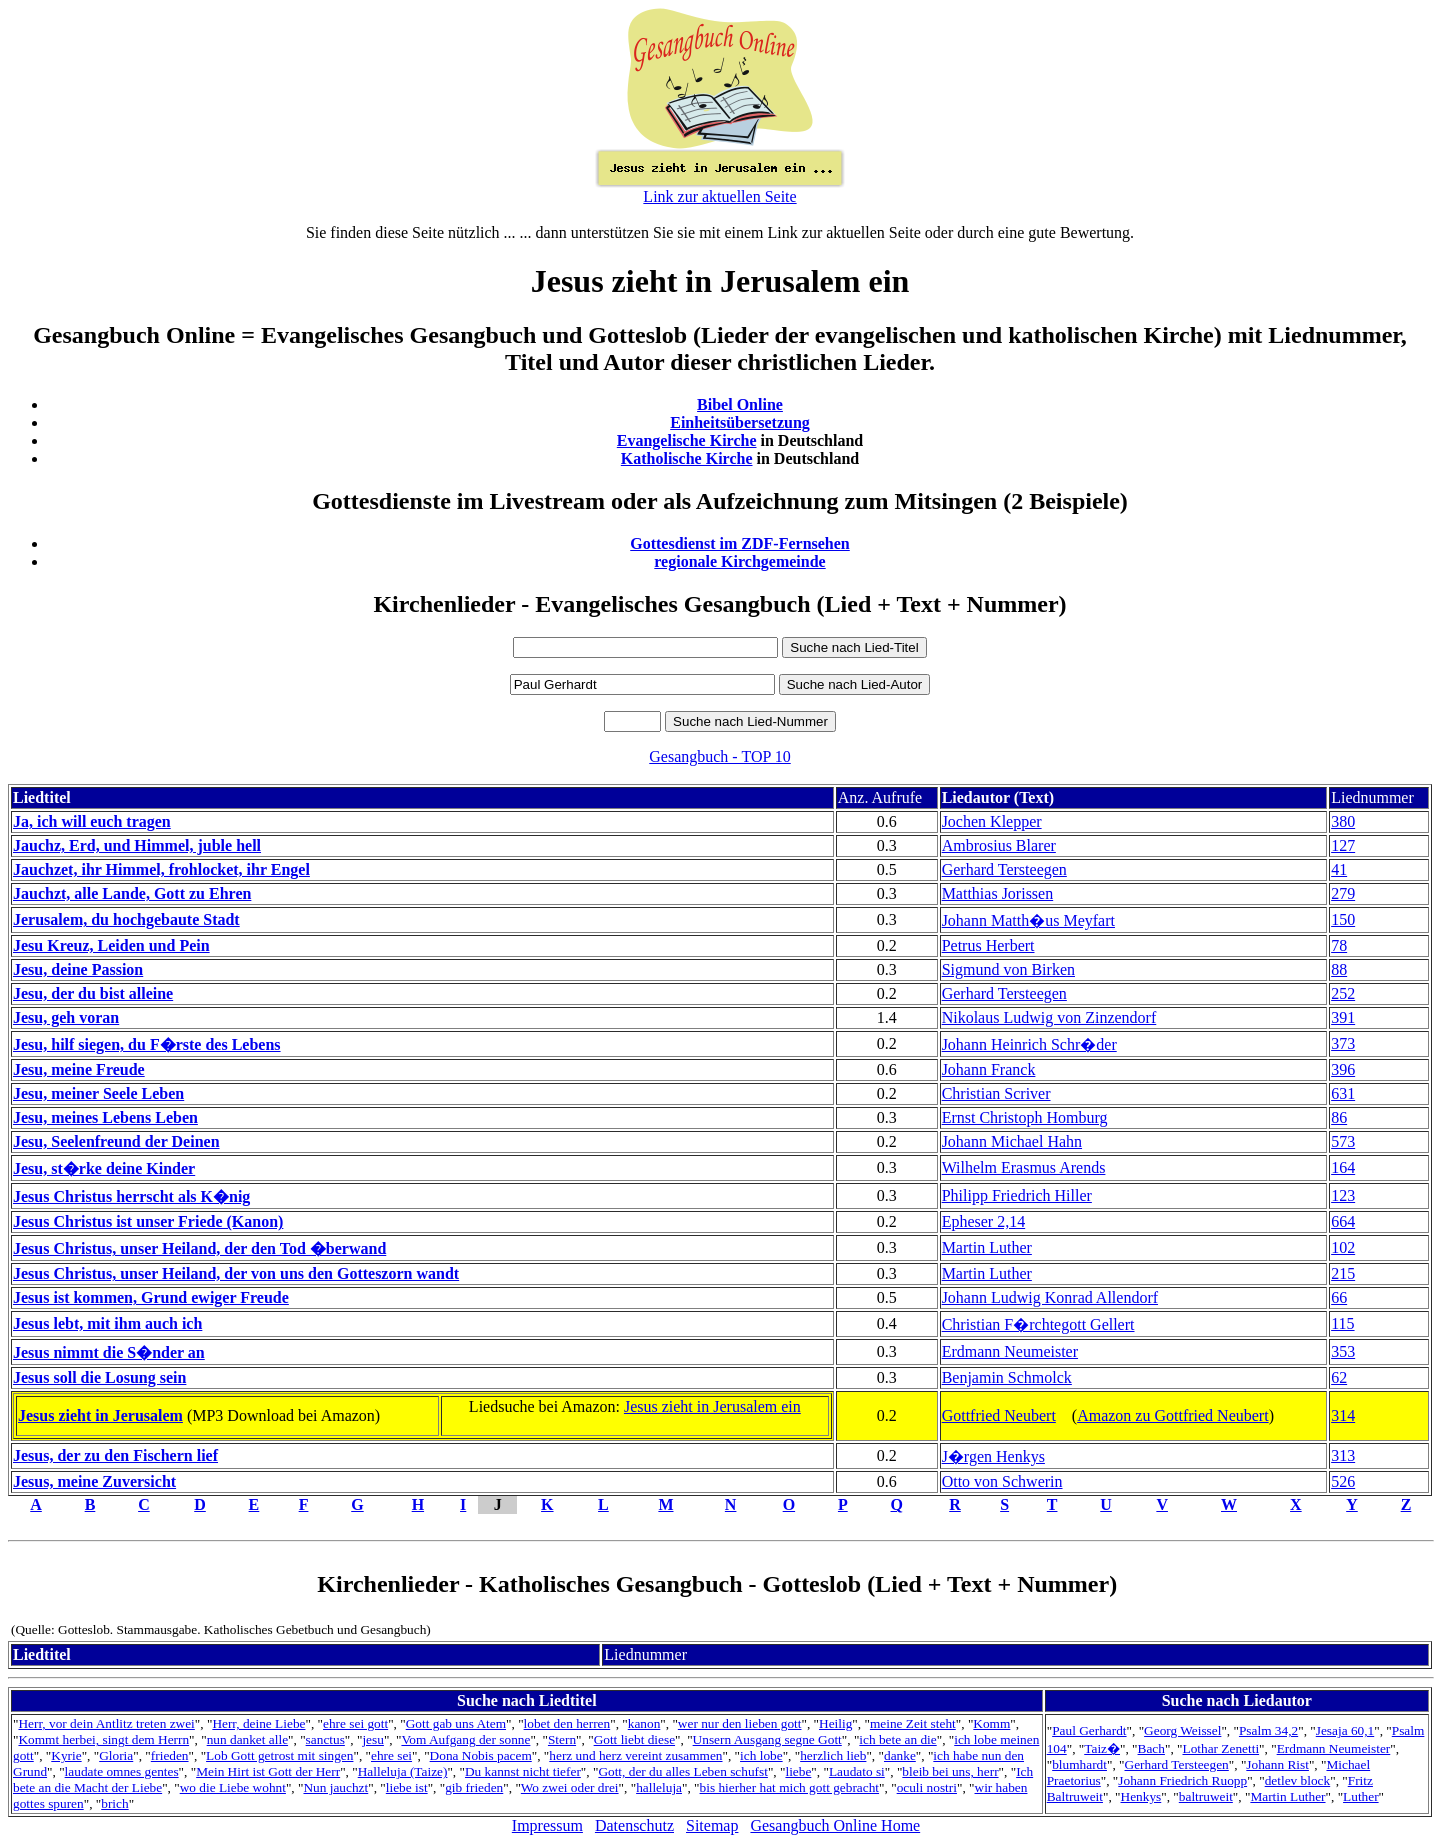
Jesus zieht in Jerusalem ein (712, 1406)
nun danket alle (247, 1739)
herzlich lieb (833, 1755)
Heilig (835, 1723)
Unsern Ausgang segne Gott (767, 1739)
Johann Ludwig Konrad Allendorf (1050, 1297)
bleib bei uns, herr (950, 1771)
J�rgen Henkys (993, 1456)
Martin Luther (987, 1247)
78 (1339, 945)
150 (1343, 919)
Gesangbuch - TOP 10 (719, 756)
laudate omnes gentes (122, 1771)
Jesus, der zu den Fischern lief (115, 1455)
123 (1343, 1195)
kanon (644, 1723)
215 (1343, 1273)
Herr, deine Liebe (258, 1723)
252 (1343, 993)
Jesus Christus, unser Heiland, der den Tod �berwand (199, 1248)
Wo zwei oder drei (570, 1787)
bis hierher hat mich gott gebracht (790, 1787)
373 (1343, 1043)
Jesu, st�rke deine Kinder (104, 1168)
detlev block (1298, 1780)
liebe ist (407, 1787)
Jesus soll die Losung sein (99, 1377)
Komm (991, 1723)
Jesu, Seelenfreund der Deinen (116, 1141)
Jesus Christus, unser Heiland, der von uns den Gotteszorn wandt (236, 1273)
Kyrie (66, 1755)
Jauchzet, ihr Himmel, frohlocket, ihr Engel (161, 869)
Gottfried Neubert (999, 1415)
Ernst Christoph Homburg (1025, 1117)
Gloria (116, 1755)
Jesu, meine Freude (79, 1069)
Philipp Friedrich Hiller (1017, 1195)
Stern (562, 1739)
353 (1343, 1351)
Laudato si (857, 1771)
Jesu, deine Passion (78, 969)
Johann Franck (989, 1069)
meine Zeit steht (913, 1723)
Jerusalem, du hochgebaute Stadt (126, 919)
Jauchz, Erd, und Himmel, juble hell (137, 845)
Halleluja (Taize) (403, 1771)
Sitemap (712, 1825)
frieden (170, 1755)
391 (1343, 1017)
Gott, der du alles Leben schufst (683, 1771)
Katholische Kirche (687, 458)
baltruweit (1206, 1796)
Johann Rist (1277, 1764)
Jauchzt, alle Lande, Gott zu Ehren (132, 893)
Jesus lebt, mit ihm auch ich (107, 1323)
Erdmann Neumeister (1010, 1351)
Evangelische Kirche (687, 440)
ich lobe (761, 1755)
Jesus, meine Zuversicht (94, 1481)
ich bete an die (897, 1739)
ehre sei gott (355, 1723)
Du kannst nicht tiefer (523, 1771)
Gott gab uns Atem (456, 1723)
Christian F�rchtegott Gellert (1038, 1324)
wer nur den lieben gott (740, 1723)
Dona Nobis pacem (481, 1755)
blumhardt (1079, 1764)
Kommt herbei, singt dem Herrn (103, 1739)
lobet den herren (567, 1723)
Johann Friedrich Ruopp (1182, 1780)
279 (1343, 893)
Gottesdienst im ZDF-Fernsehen (740, 543)
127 (1343, 845)
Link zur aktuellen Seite (719, 196)
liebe (798, 1771)
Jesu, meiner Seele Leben (98, 1093)
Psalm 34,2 (1268, 1730)
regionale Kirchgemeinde (739, 561)
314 (1343, 1415)
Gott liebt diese (634, 1739)
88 (1339, 969)
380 (1343, 821)
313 (1343, 1455)
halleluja (659, 1787)
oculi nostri (927, 1787)
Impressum (547, 1825)
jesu (372, 1739)
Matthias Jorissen (998, 893)
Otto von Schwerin (1002, 1481)
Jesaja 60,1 (1345, 1730)
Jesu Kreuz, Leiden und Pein (111, 945)
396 (1343, 1069)
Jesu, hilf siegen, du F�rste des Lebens (147, 1044)
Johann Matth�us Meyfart (1028, 920)
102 (1343, 1247)
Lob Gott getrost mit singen (279, 1755)
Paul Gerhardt (1089, 1730)
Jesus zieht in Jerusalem (100, 1415)
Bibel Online (740, 404)
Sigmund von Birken (1008, 969)
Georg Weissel (1182, 1730)
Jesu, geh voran (66, 1017)
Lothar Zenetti (1220, 1748)
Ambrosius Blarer (999, 845)
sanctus (325, 1739)
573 (1343, 1141)
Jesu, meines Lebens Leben (105, 1117)
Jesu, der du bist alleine (93, 993)
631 (1343, 1093)
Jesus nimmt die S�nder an (109, 1352)
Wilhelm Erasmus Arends (1024, 1167)
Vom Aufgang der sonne (465, 1739)
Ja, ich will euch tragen (92, 821)
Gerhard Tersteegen (1004, 869)
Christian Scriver (996, 1093)
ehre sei (391, 1755)
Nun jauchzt (335, 1787)
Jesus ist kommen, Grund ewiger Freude (151, 1297)
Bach (1151, 1748)
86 (1339, 1117)
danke (900, 1755)
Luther (1361, 1796)
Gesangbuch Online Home (835, 1825)
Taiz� (1102, 1748)
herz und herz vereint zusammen (635, 1755)
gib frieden (474, 1787)
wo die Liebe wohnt (233, 1787)
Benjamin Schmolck (1007, 1377)
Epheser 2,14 (984, 1221)
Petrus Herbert (988, 945)
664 (1343, 1221)
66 (1339, 1297)
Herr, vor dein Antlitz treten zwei (106, 1723)
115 (1342, 1323)
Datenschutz (634, 1825)
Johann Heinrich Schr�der (1029, 1044)
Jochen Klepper (992, 821)
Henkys (1141, 1796)
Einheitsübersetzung (740, 422)
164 (1343, 1167)
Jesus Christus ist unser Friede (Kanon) (148, 1221)
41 (1339, 869)
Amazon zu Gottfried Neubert (1172, 1415)
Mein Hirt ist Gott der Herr (268, 1771)
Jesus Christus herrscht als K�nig (131, 1196)
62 (1339, 1377)
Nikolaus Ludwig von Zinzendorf (1049, 1017)
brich (114, 1803)
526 (1343, 1481)
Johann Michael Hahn (1012, 1141)
